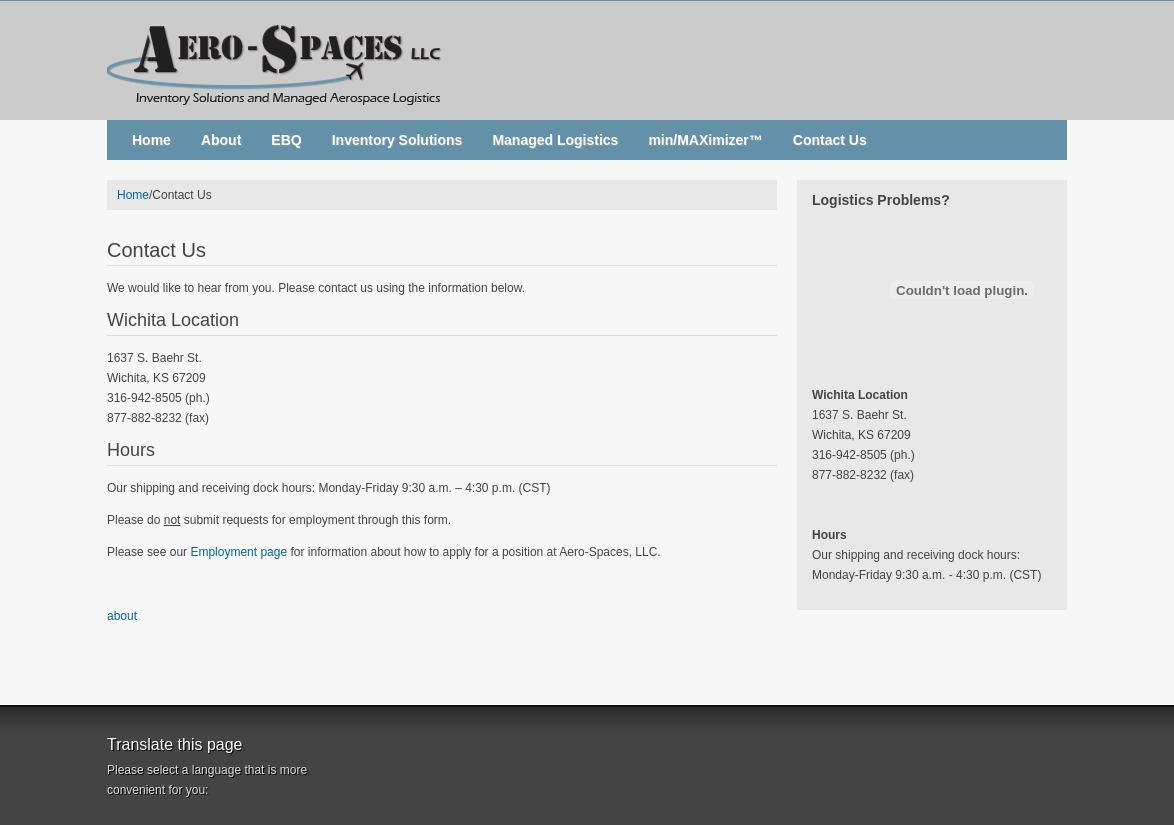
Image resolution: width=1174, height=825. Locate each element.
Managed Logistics (555, 140)
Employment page (238, 552)
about (122, 616)
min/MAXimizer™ (705, 140)
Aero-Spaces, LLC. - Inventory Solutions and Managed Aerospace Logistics (587, 60)
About (221, 140)
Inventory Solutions (397, 140)
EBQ (286, 140)
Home (151, 140)
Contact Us (830, 140)
